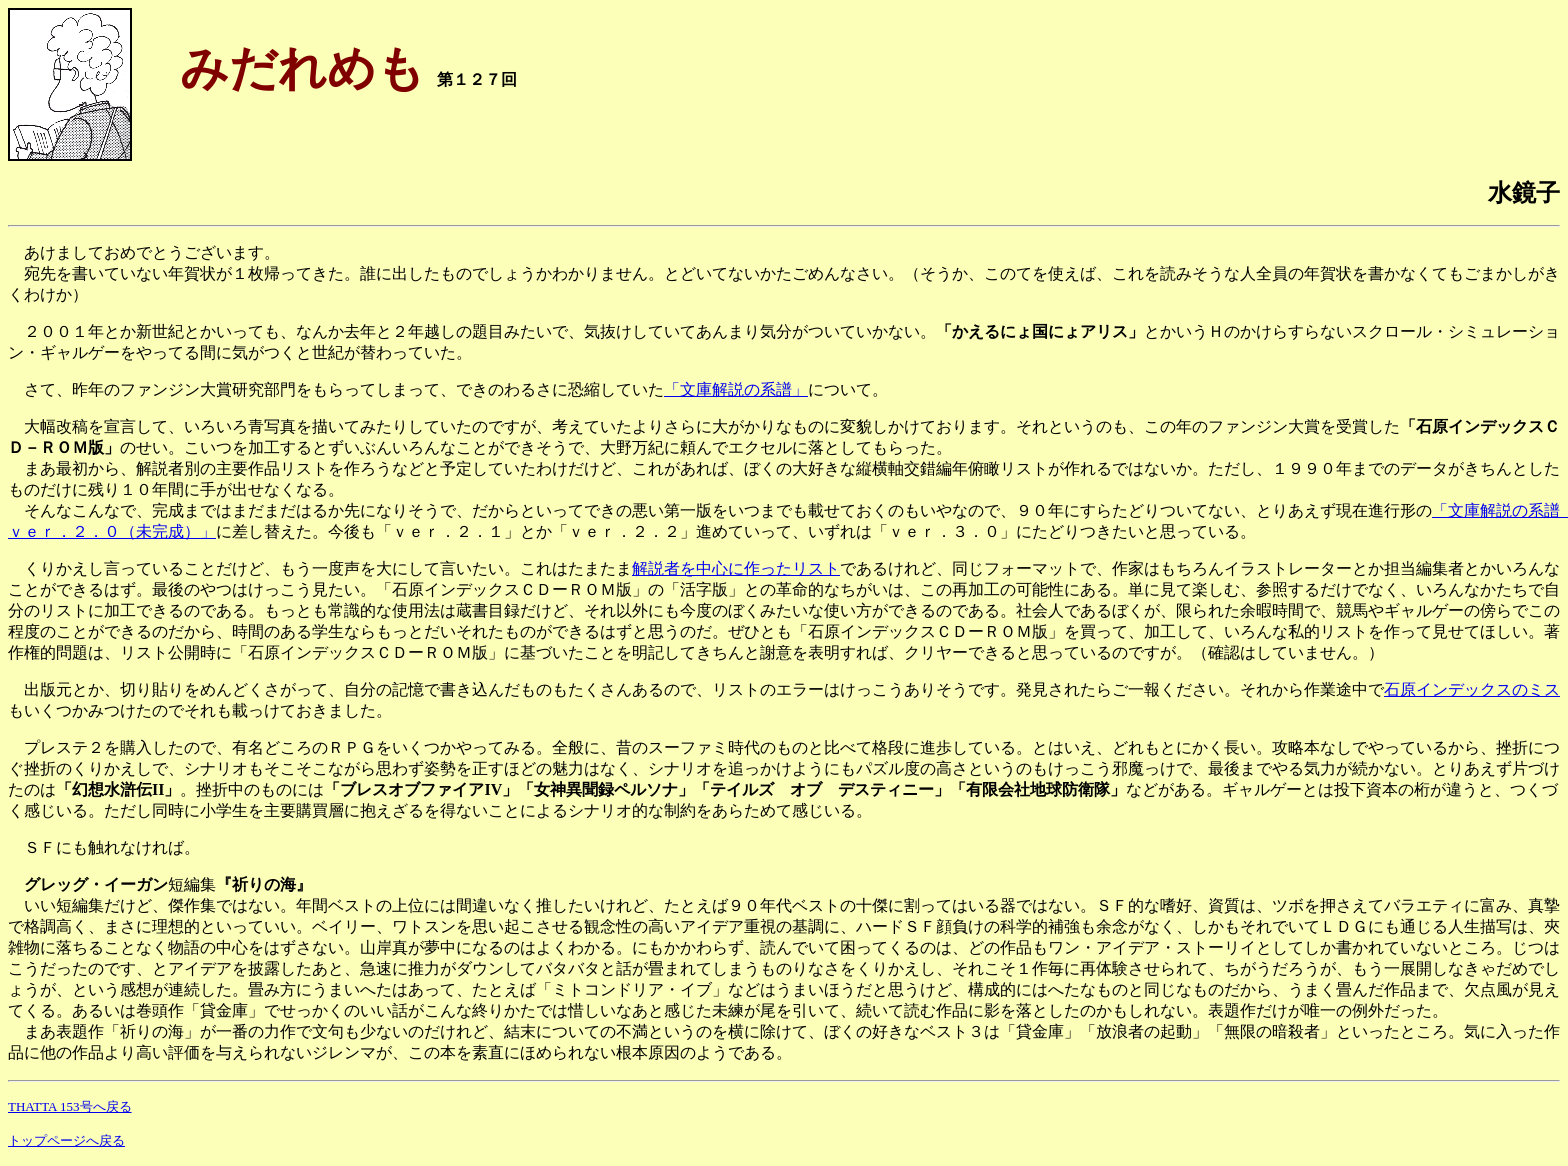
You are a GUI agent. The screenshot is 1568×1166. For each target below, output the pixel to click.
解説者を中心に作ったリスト (736, 568)
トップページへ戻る (66, 1140)
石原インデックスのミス (1472, 689)
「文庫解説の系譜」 (736, 389)
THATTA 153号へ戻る (70, 1106)
